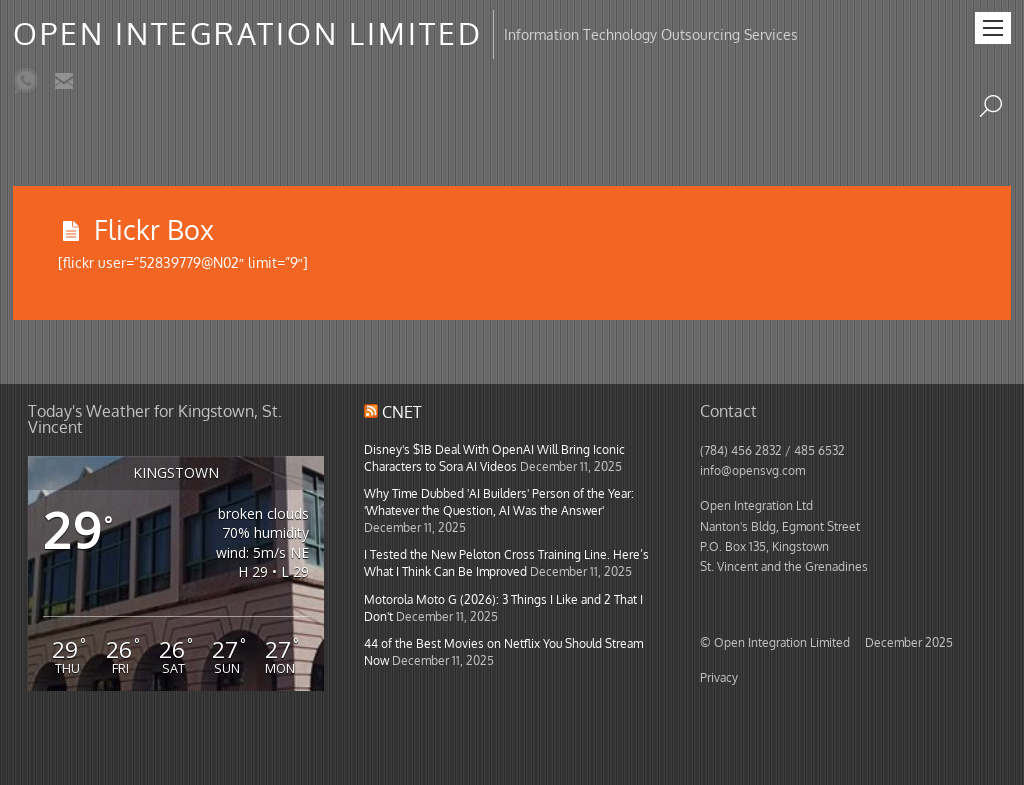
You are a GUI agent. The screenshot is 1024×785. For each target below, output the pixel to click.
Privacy (719, 677)
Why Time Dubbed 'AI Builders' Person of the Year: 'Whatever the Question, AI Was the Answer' (499, 501)
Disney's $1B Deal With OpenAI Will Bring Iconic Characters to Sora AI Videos (494, 457)
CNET (402, 412)
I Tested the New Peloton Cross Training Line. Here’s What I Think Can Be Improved (506, 562)
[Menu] (993, 28)
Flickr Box (154, 229)
